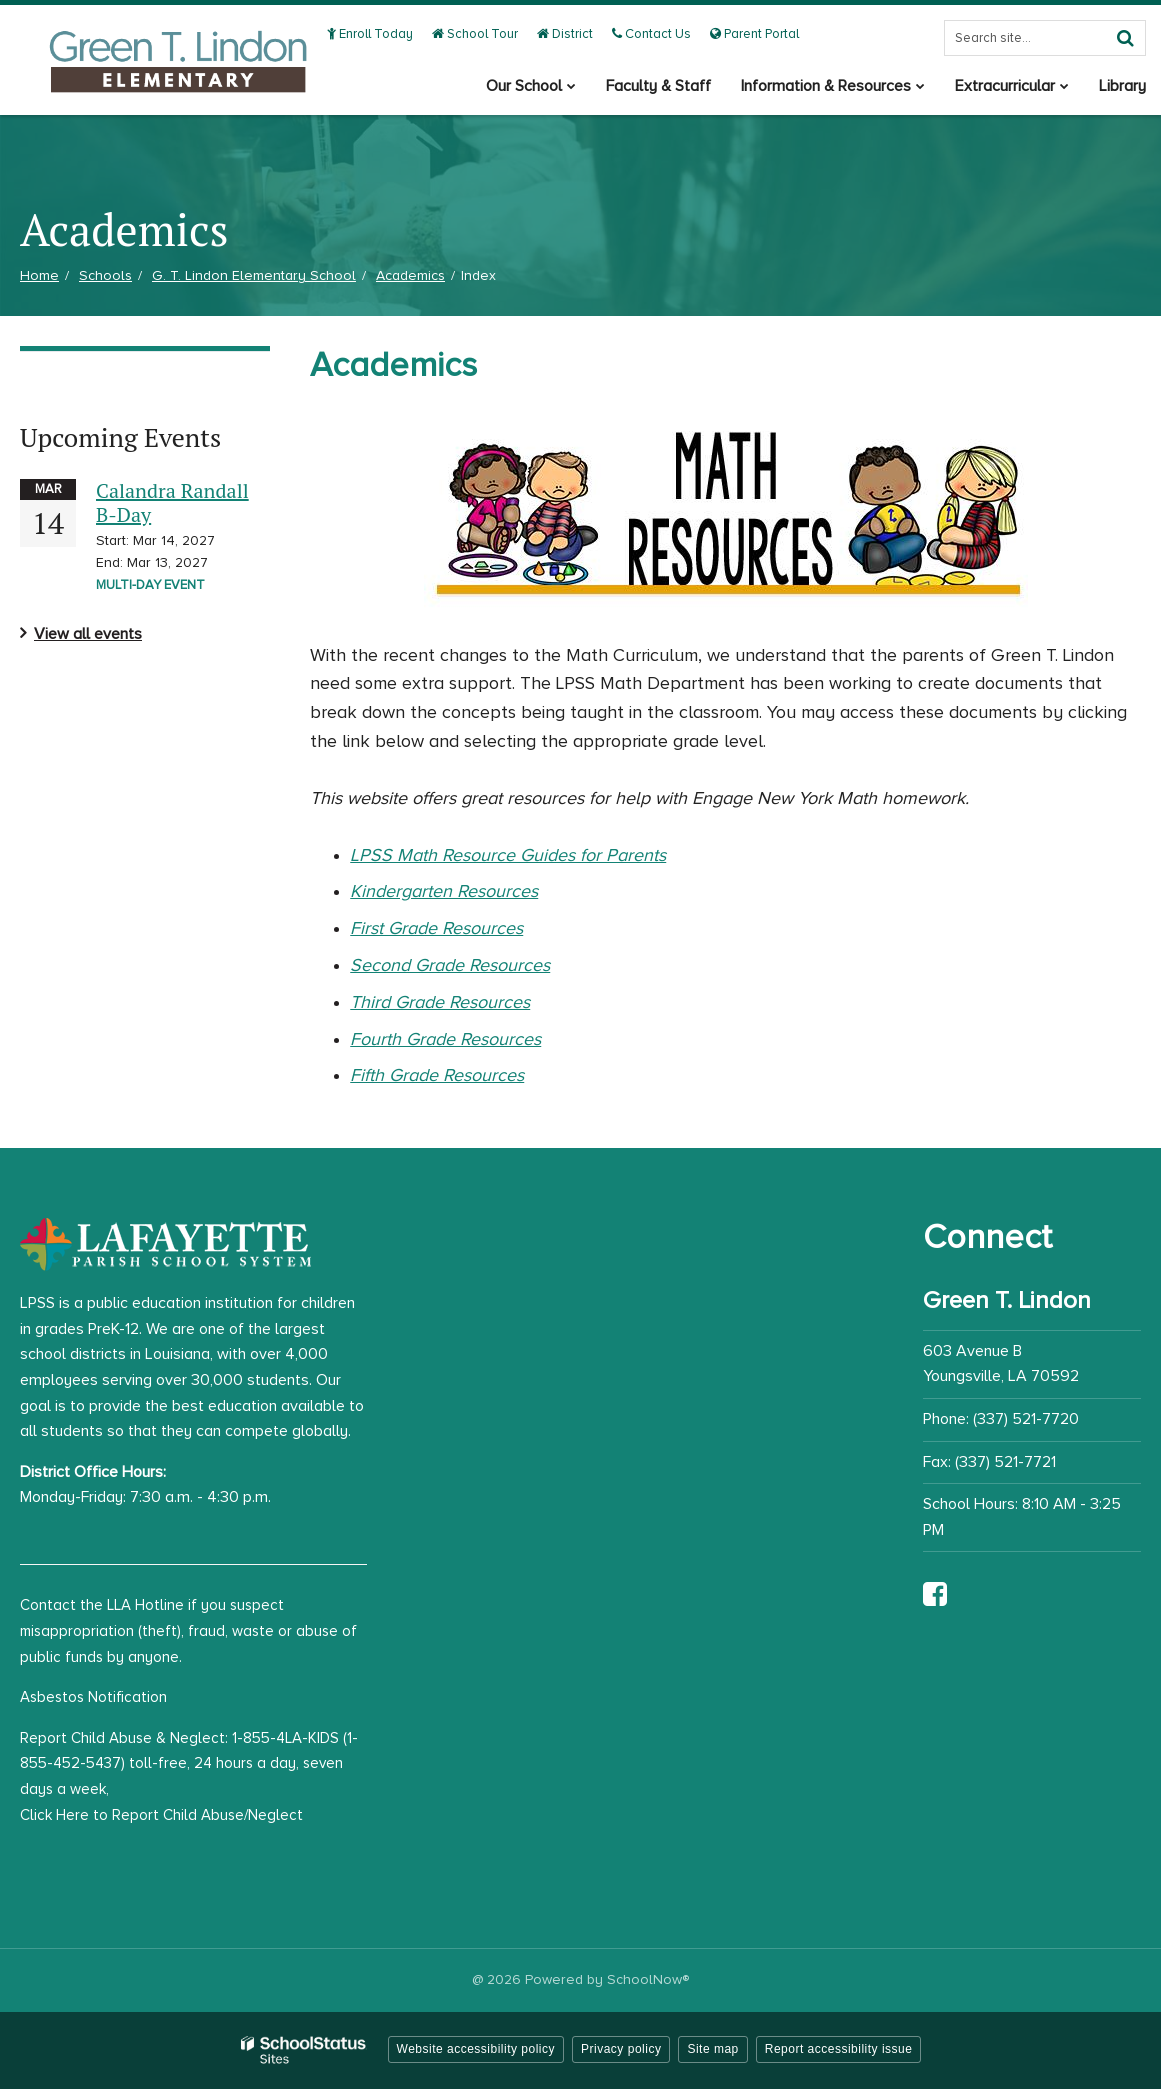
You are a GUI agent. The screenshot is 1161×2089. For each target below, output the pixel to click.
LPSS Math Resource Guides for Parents (508, 855)
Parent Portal (754, 34)
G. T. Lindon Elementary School (254, 275)
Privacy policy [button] (621, 2049)
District (565, 34)
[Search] (1125, 38)
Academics (410, 275)
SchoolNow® (648, 1979)
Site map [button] (712, 2049)
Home (39, 275)
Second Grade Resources (450, 965)
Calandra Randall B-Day (172, 502)
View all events (88, 634)
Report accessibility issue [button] (839, 2049)
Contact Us (651, 34)
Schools (105, 275)
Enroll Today (370, 34)
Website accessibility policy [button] (476, 2049)
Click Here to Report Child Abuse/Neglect (161, 1815)
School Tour (475, 34)
